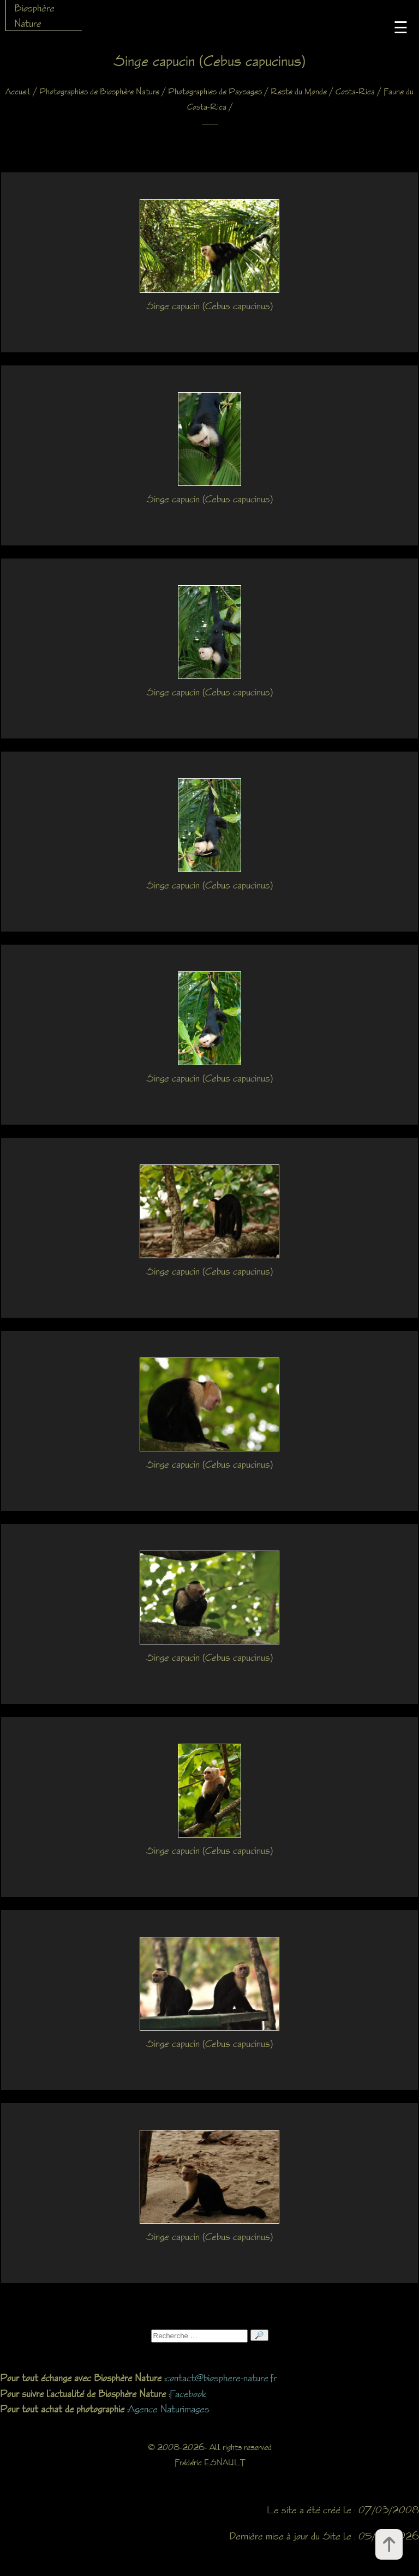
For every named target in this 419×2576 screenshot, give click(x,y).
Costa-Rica (355, 91)
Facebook (188, 2393)
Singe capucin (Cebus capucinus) (209, 305)
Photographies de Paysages (215, 91)
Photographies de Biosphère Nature (99, 91)
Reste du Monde (299, 91)
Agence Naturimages (169, 2408)
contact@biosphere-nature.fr (221, 2377)
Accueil (18, 91)
